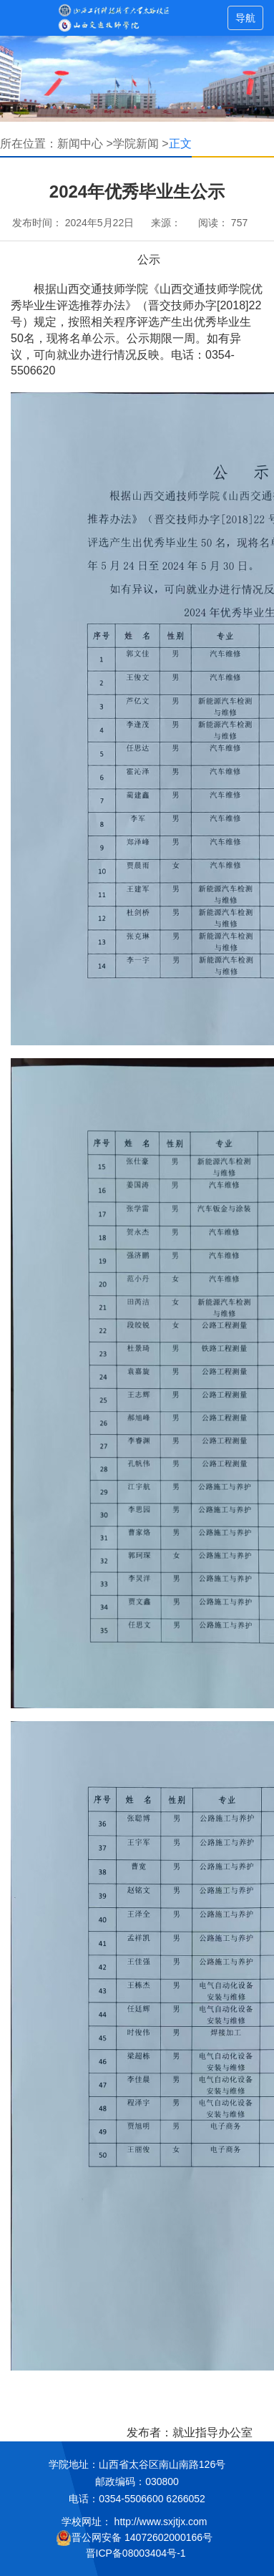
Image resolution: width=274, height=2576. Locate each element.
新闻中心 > (85, 143)
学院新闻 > (141, 143)
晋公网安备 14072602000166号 (134, 2538)
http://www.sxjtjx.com (160, 2521)
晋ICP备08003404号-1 (137, 2553)
